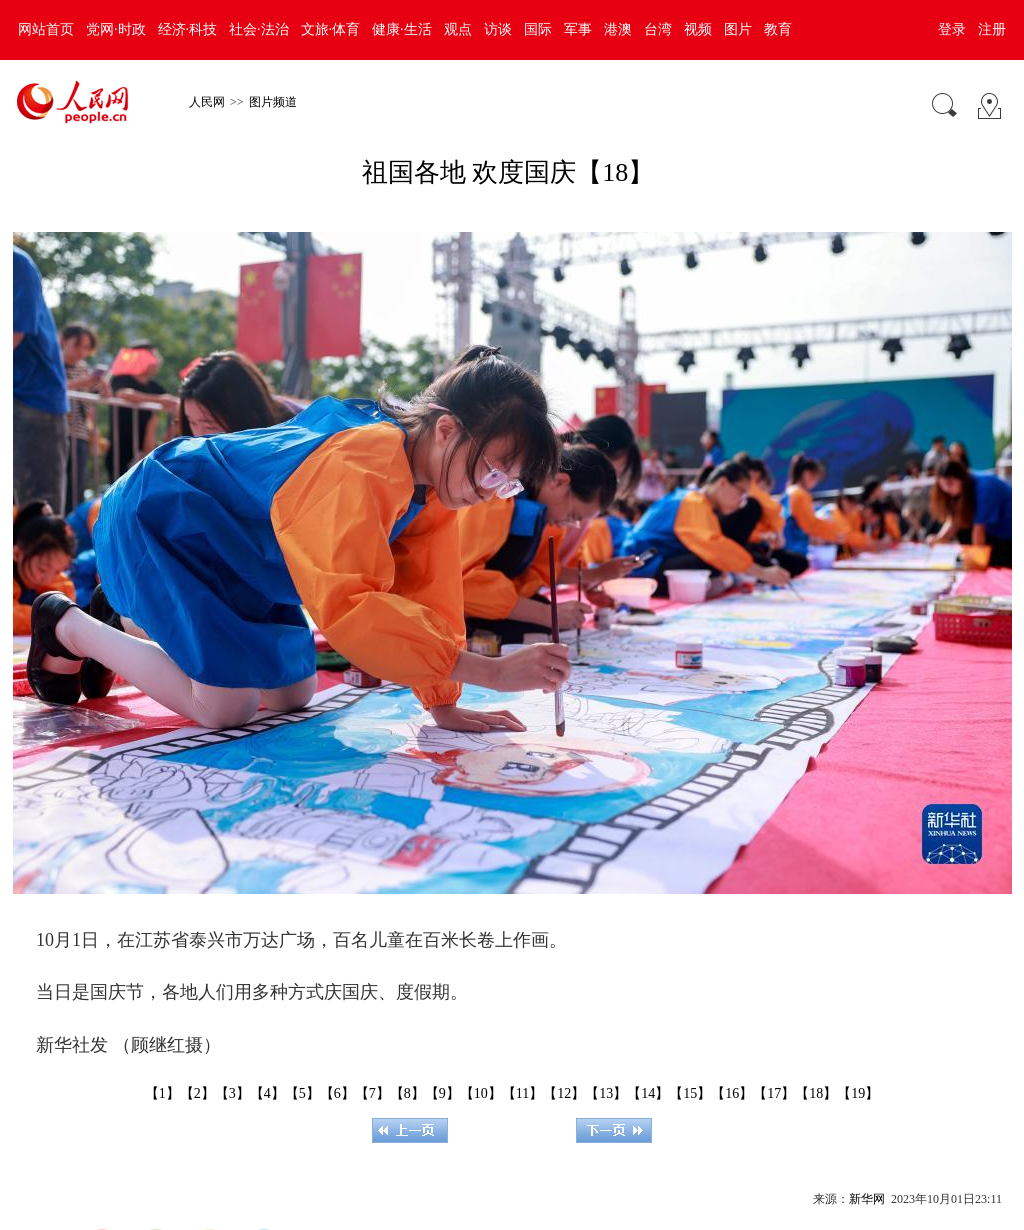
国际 (538, 29)
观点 (458, 29)
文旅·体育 (331, 29)
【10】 (481, 1093)
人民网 (207, 102)
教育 (778, 29)
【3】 (232, 1093)
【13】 (606, 1093)
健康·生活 (402, 29)
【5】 (302, 1093)
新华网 (867, 1199)
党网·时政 (116, 29)
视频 (698, 29)
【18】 (816, 1093)
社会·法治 (259, 29)
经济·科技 (188, 29)
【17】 (774, 1093)
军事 (578, 29)
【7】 (372, 1093)
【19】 (858, 1093)
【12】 (564, 1093)
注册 (992, 29)
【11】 (522, 1093)
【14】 (648, 1093)
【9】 (442, 1093)
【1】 (162, 1093)
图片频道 (273, 102)
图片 (738, 29)
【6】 (337, 1093)
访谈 (498, 29)
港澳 (618, 29)
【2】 (197, 1093)
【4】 (267, 1093)
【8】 (407, 1093)
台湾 (658, 29)
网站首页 (46, 29)
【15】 (690, 1093)
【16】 (732, 1093)
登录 (952, 29)
